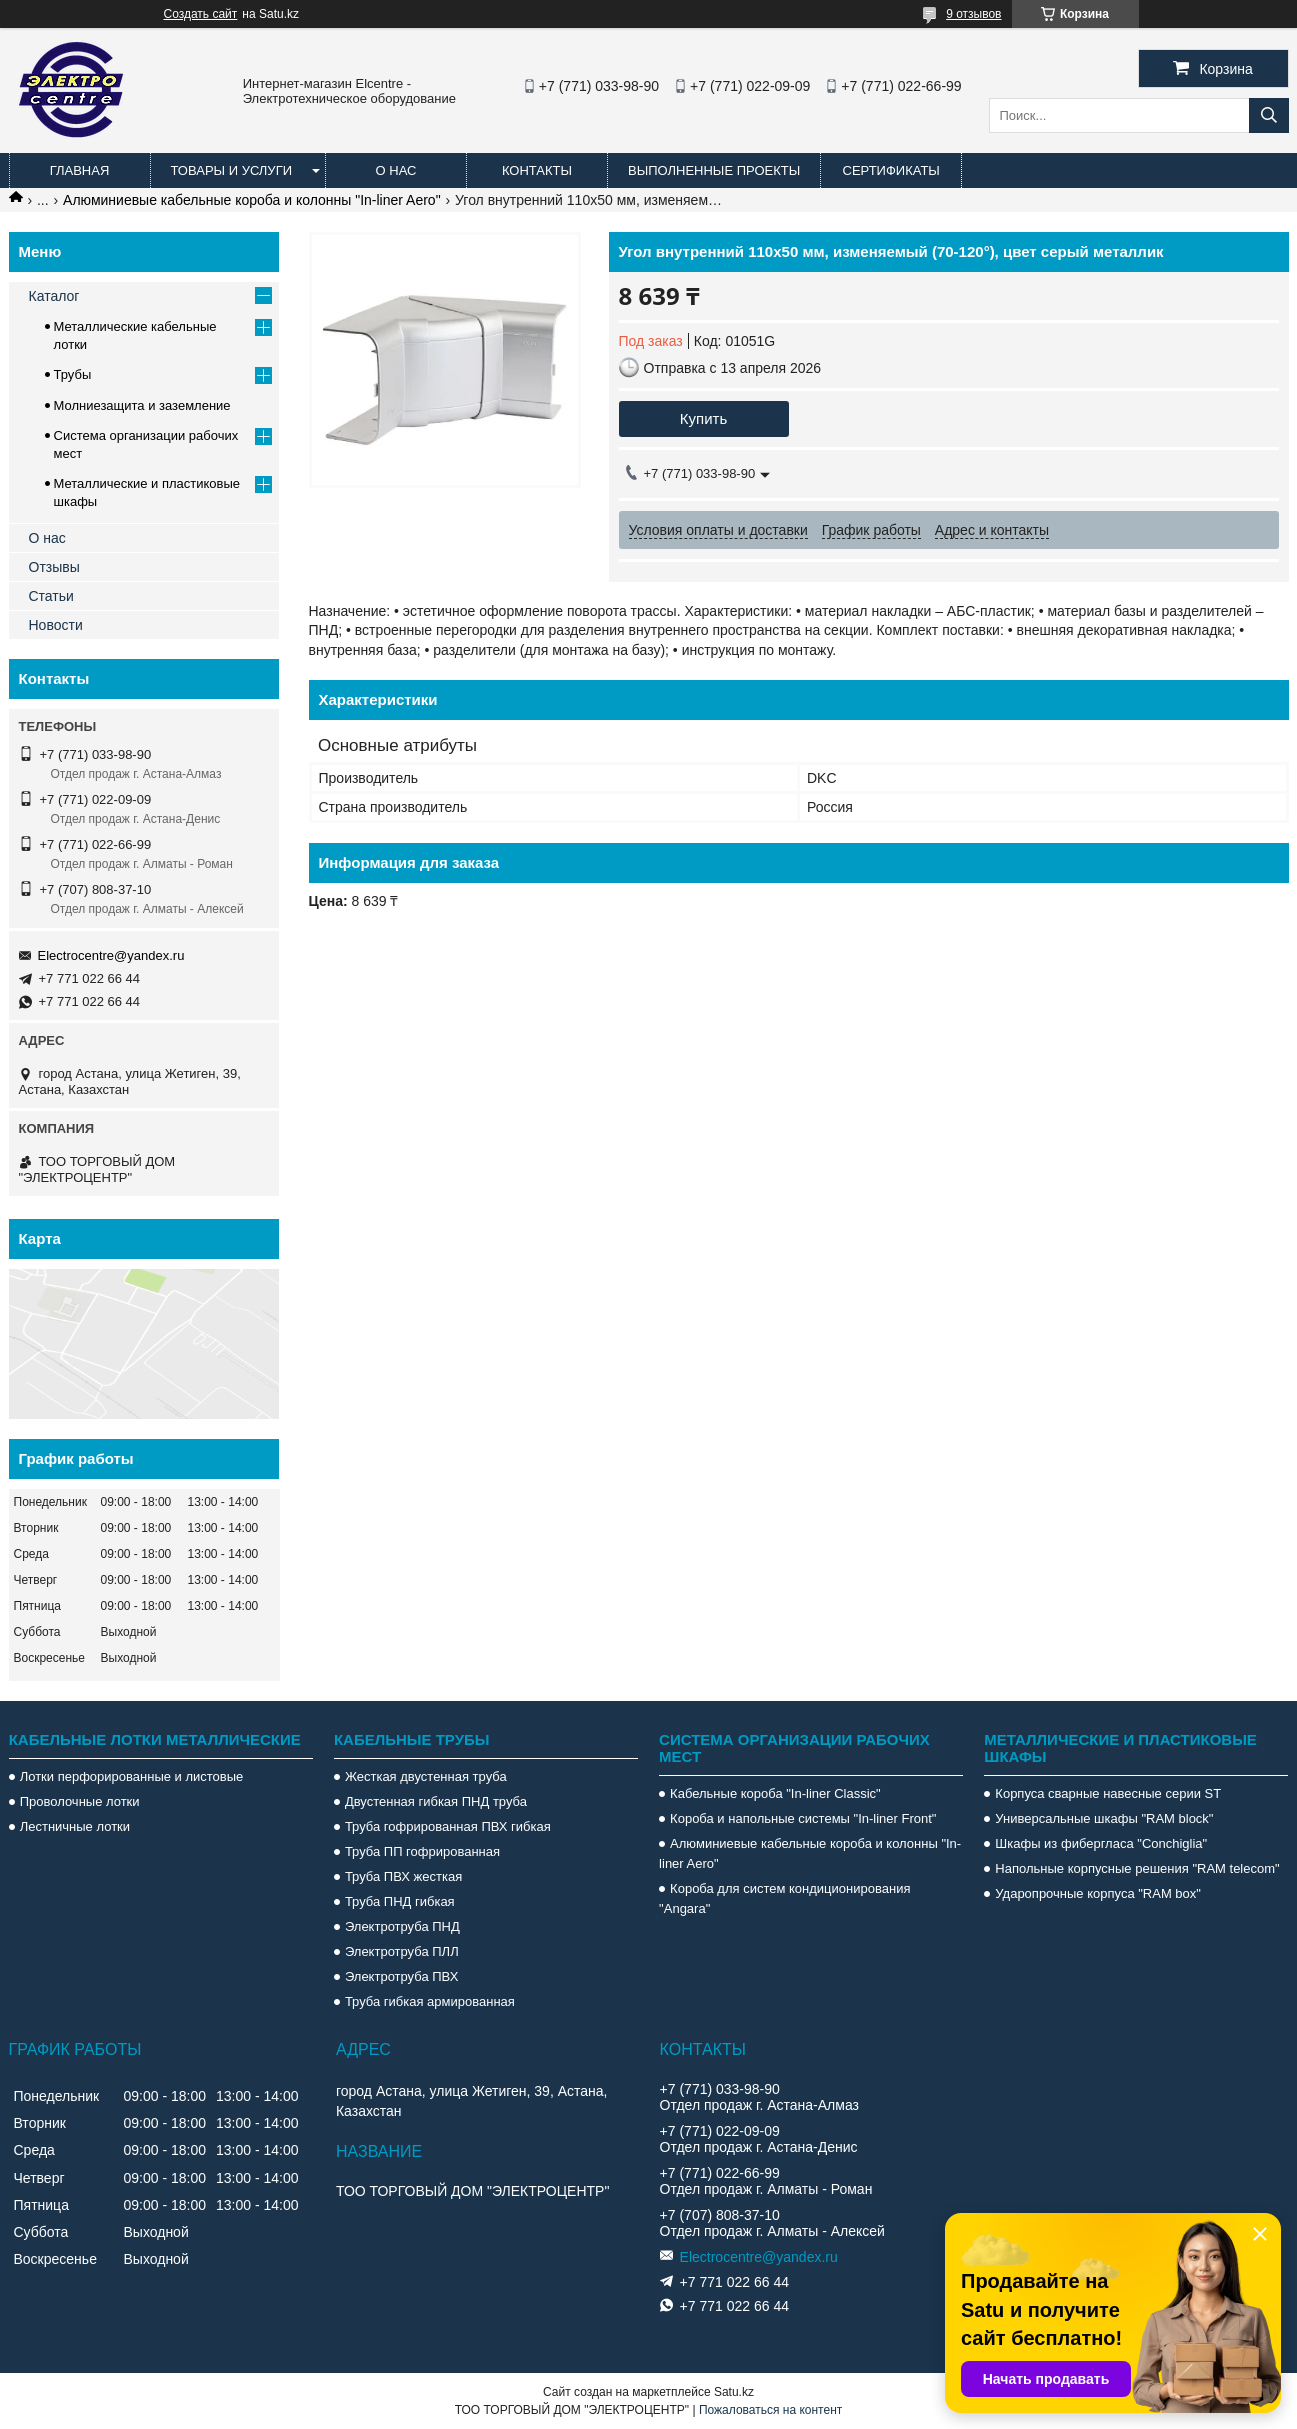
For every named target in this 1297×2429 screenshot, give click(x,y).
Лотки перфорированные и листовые (132, 1776)
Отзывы (54, 567)
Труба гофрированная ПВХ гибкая (448, 1826)
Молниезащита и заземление (142, 405)
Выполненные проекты (714, 170)
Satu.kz (734, 2392)
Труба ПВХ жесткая (403, 1876)
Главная (80, 170)
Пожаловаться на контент (770, 2410)
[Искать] (1269, 115)
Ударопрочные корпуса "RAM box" (1098, 1893)
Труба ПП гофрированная (422, 1851)
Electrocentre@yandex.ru (111, 955)
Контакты (537, 170)
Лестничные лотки (75, 1826)
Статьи (51, 596)
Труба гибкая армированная (430, 2001)
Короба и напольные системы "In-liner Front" (803, 1818)
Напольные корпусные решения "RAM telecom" (1137, 1868)
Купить (703, 418)
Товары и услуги (232, 170)
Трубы (73, 374)
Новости (56, 625)
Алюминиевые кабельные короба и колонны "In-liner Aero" (252, 200)
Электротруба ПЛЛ (402, 1951)
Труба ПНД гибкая (400, 1901)
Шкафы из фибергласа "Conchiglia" (1101, 1843)
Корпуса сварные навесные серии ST (1108, 1793)
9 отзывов (973, 14)
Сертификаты (891, 170)
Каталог (54, 296)
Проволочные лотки (80, 1801)
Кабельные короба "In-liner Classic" (775, 1793)
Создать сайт (201, 14)
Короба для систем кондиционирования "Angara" (784, 1898)
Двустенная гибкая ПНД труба (436, 1801)
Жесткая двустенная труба (426, 1776)
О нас (396, 170)
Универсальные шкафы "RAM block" (1104, 1818)
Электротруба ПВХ (401, 1976)
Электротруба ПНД (402, 1926)
